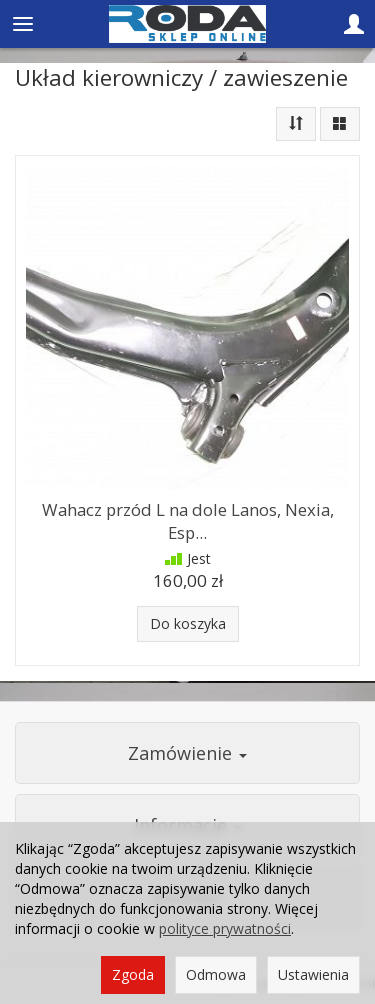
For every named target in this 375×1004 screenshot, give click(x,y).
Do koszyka (188, 623)
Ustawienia (313, 974)
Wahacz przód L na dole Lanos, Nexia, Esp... (188, 521)
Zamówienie (187, 753)
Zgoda (133, 974)
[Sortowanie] (296, 124)
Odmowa (216, 974)
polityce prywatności (225, 928)
